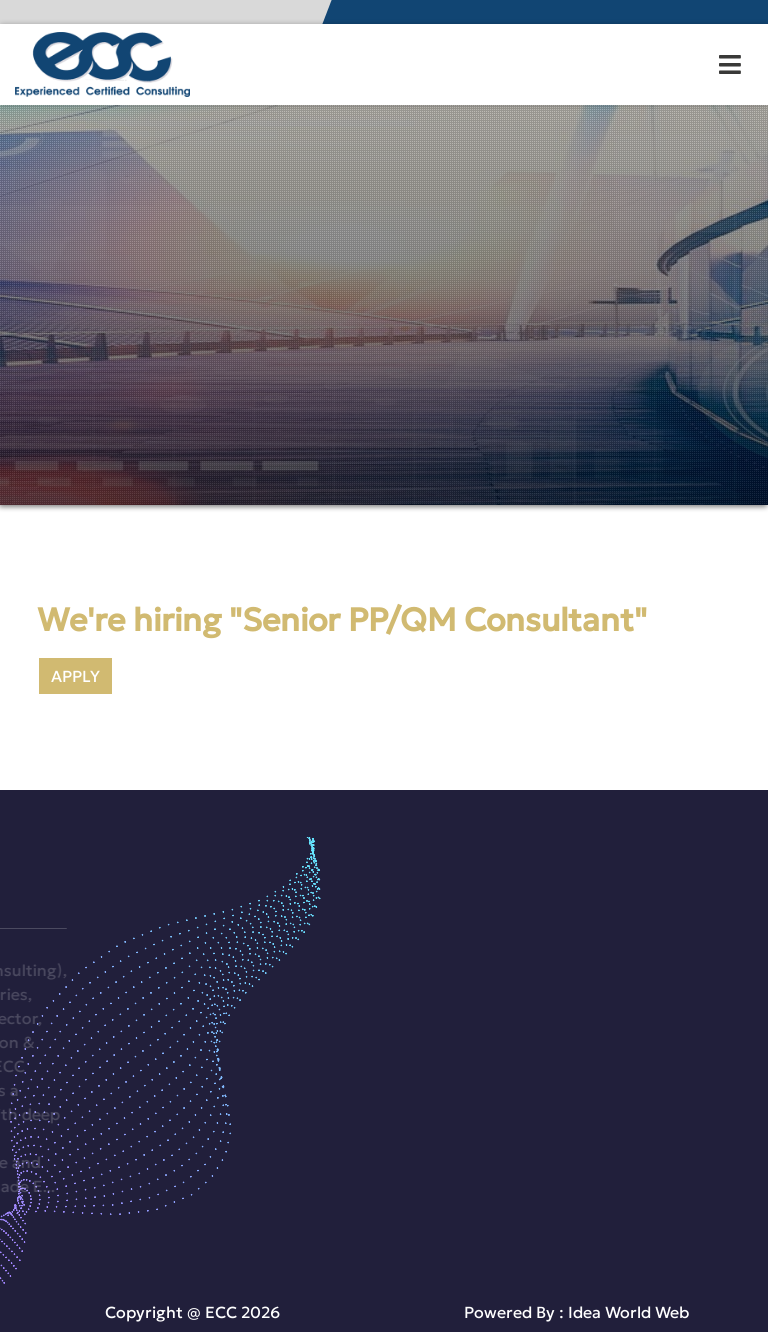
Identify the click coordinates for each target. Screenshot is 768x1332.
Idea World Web (628, 1312)
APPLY (75, 676)
